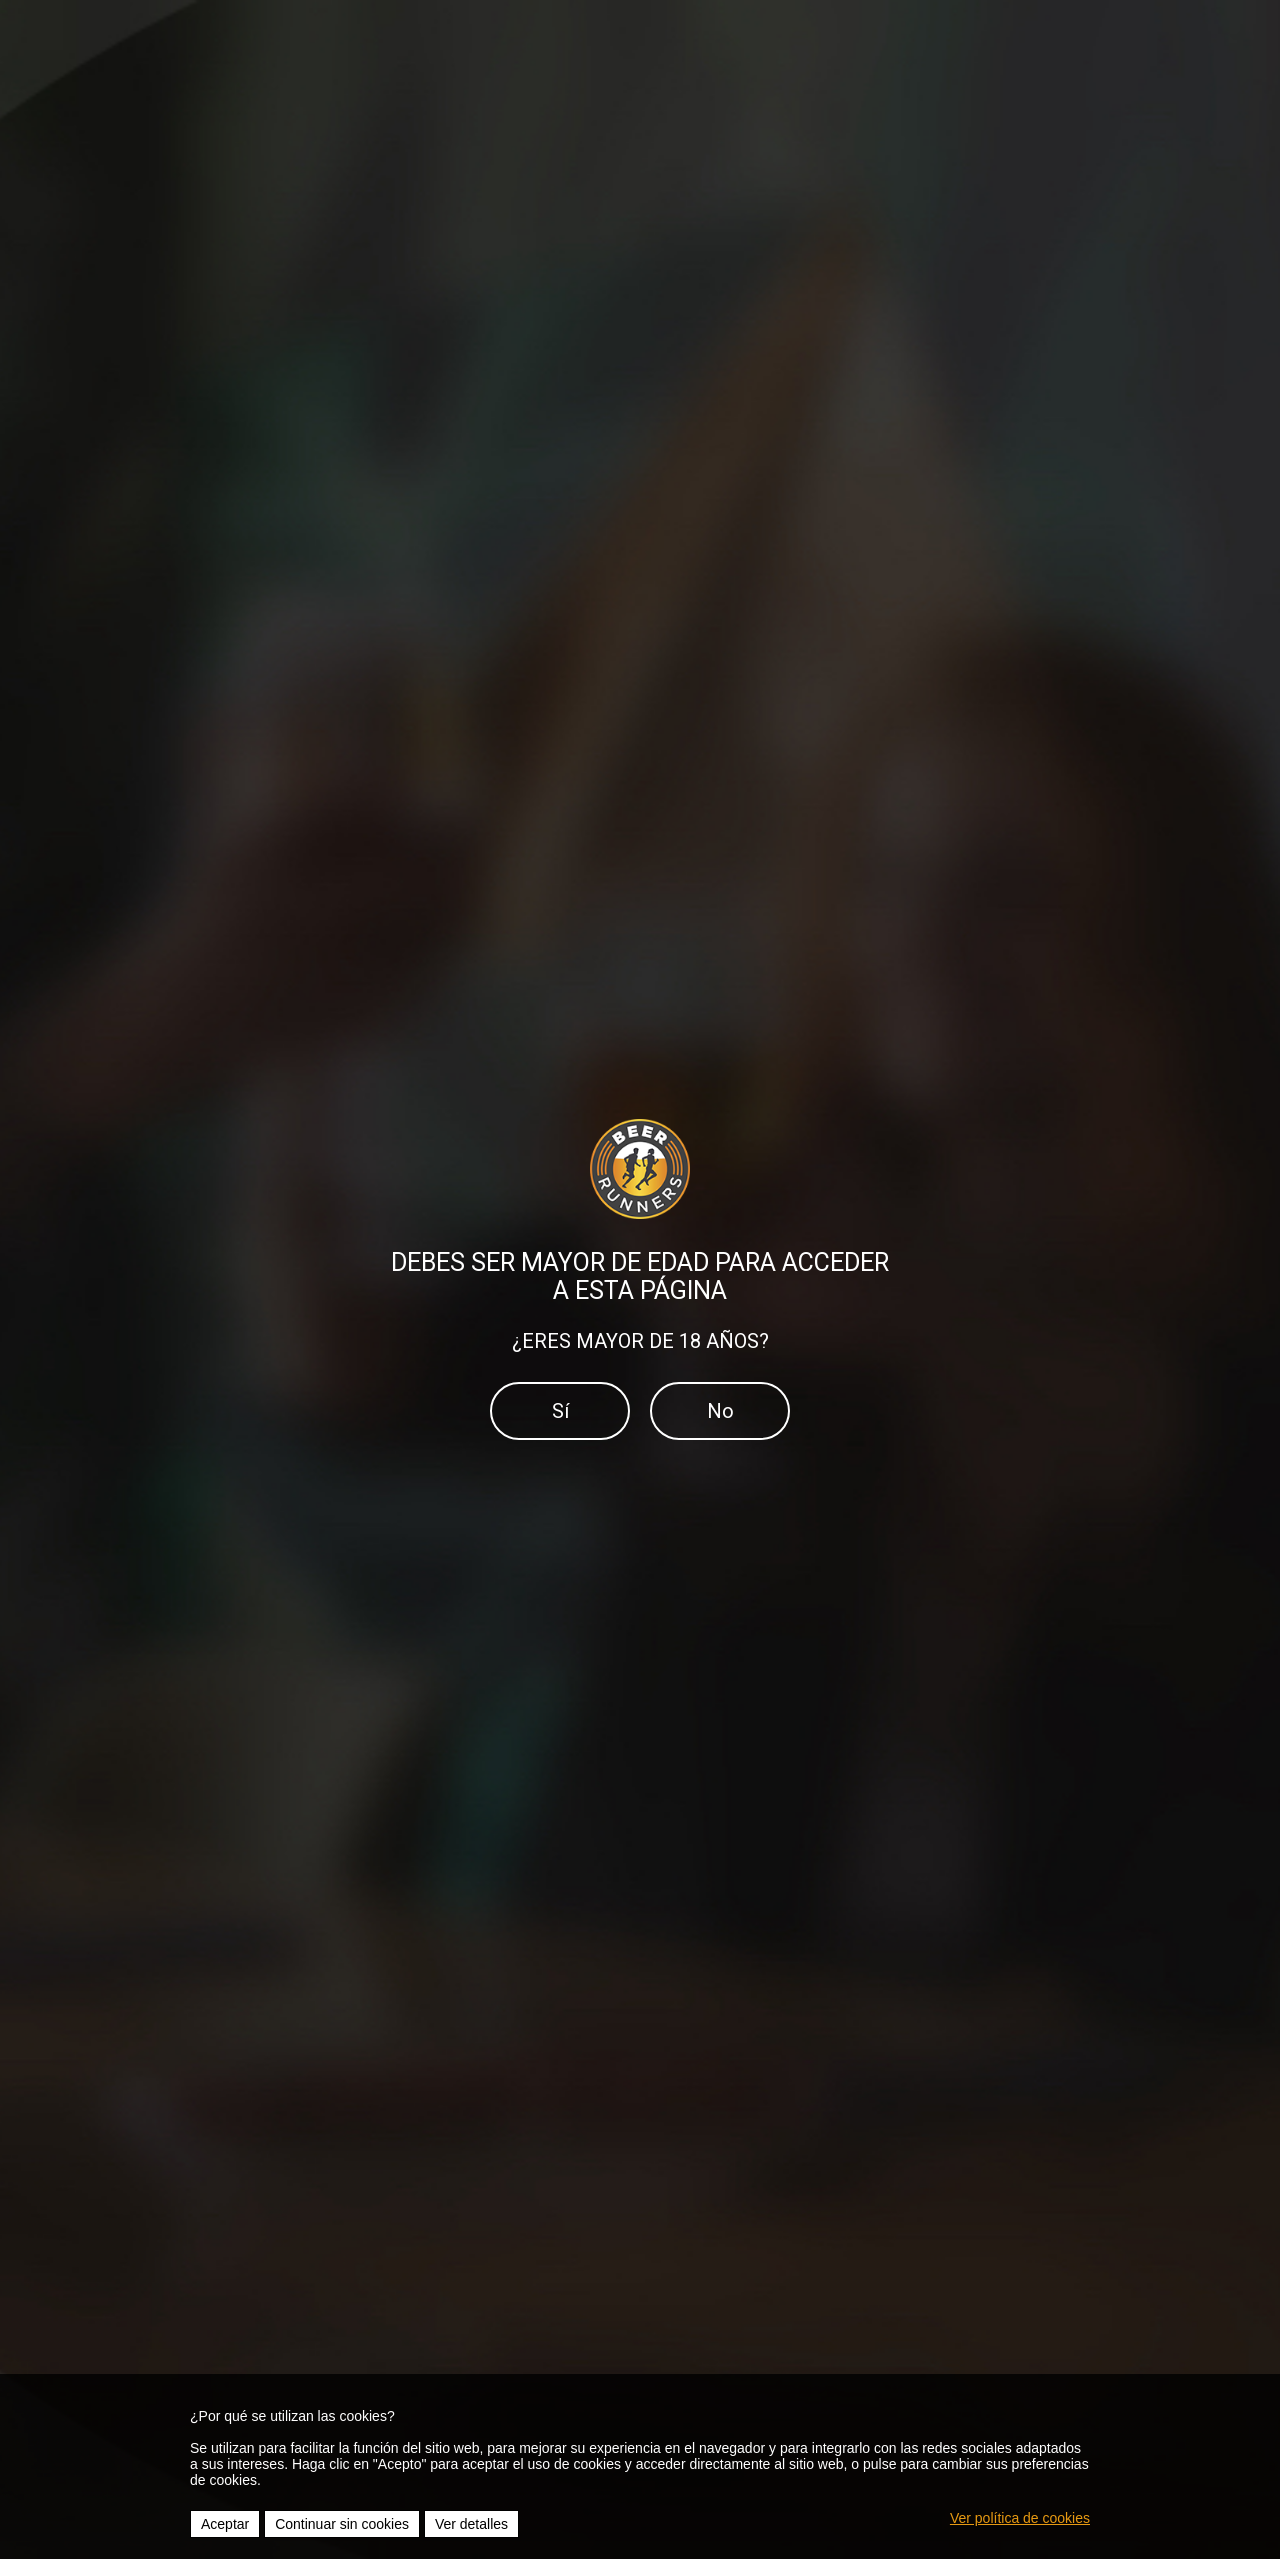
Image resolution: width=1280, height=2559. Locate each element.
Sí (560, 1411)
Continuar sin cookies (342, 2524)
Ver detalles (471, 2524)
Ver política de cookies (1020, 2518)
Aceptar (225, 2524)
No (720, 1411)
